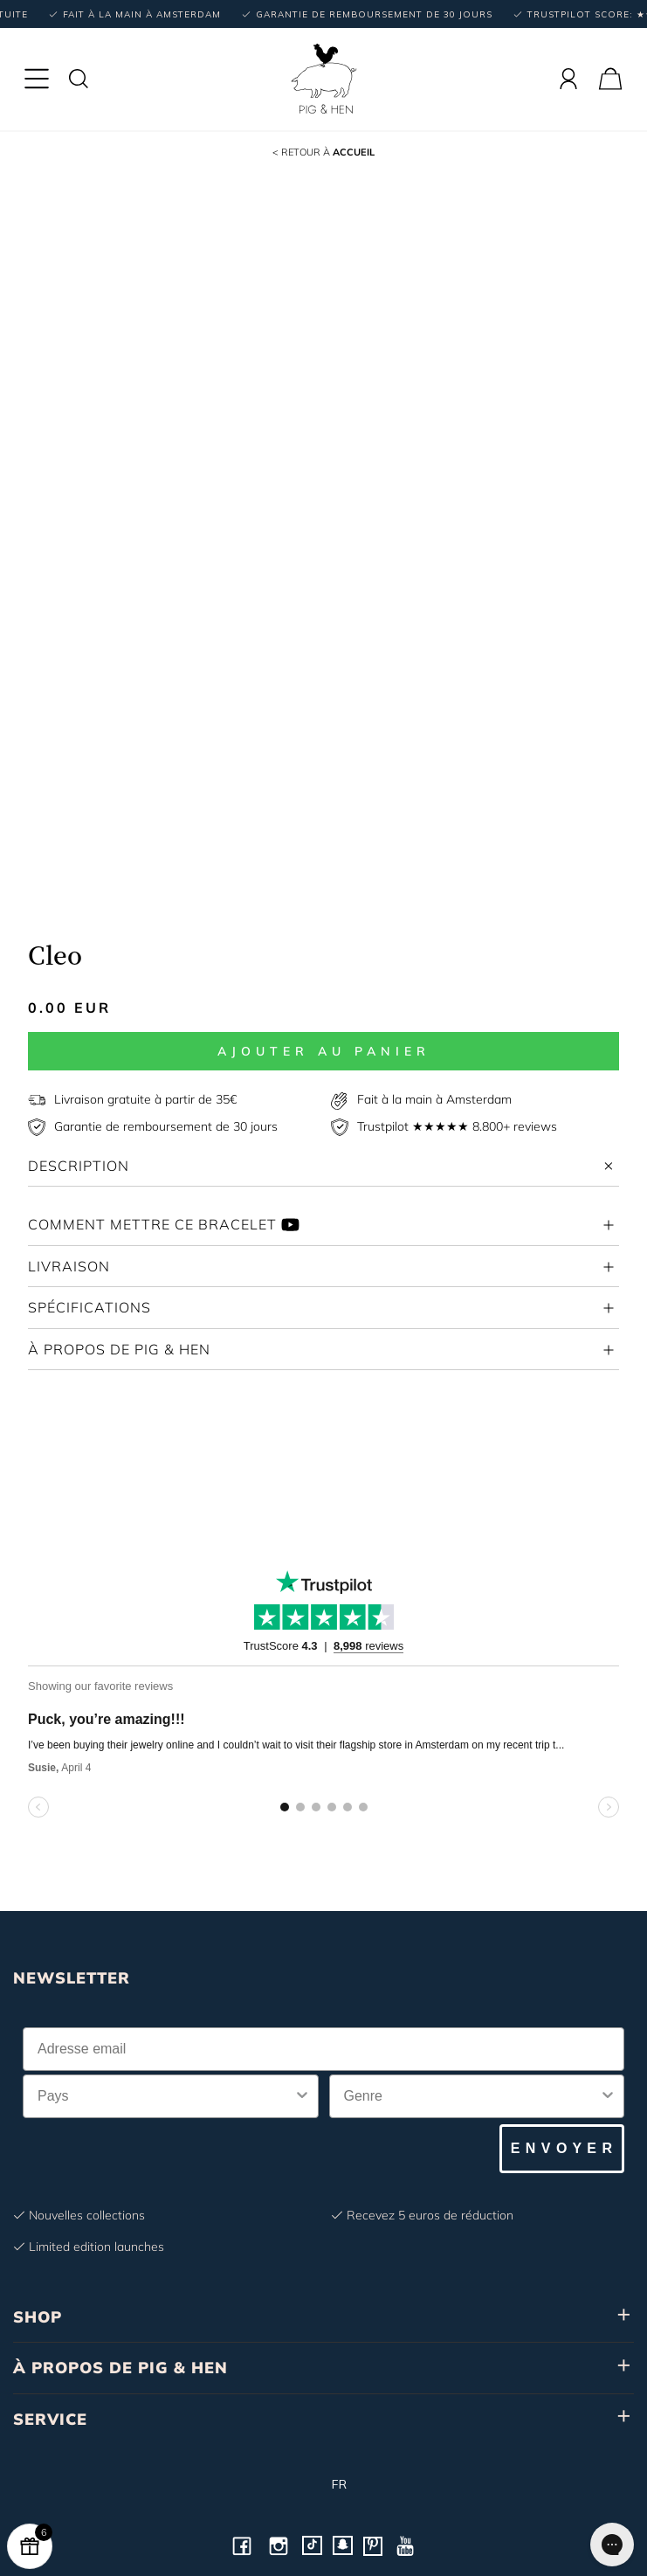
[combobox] (165, 2096)
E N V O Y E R (562, 2148)
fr (324, 2484)
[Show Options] (302, 2096)
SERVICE (50, 2419)
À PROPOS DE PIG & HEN (120, 2368)
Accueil (323, 152)
